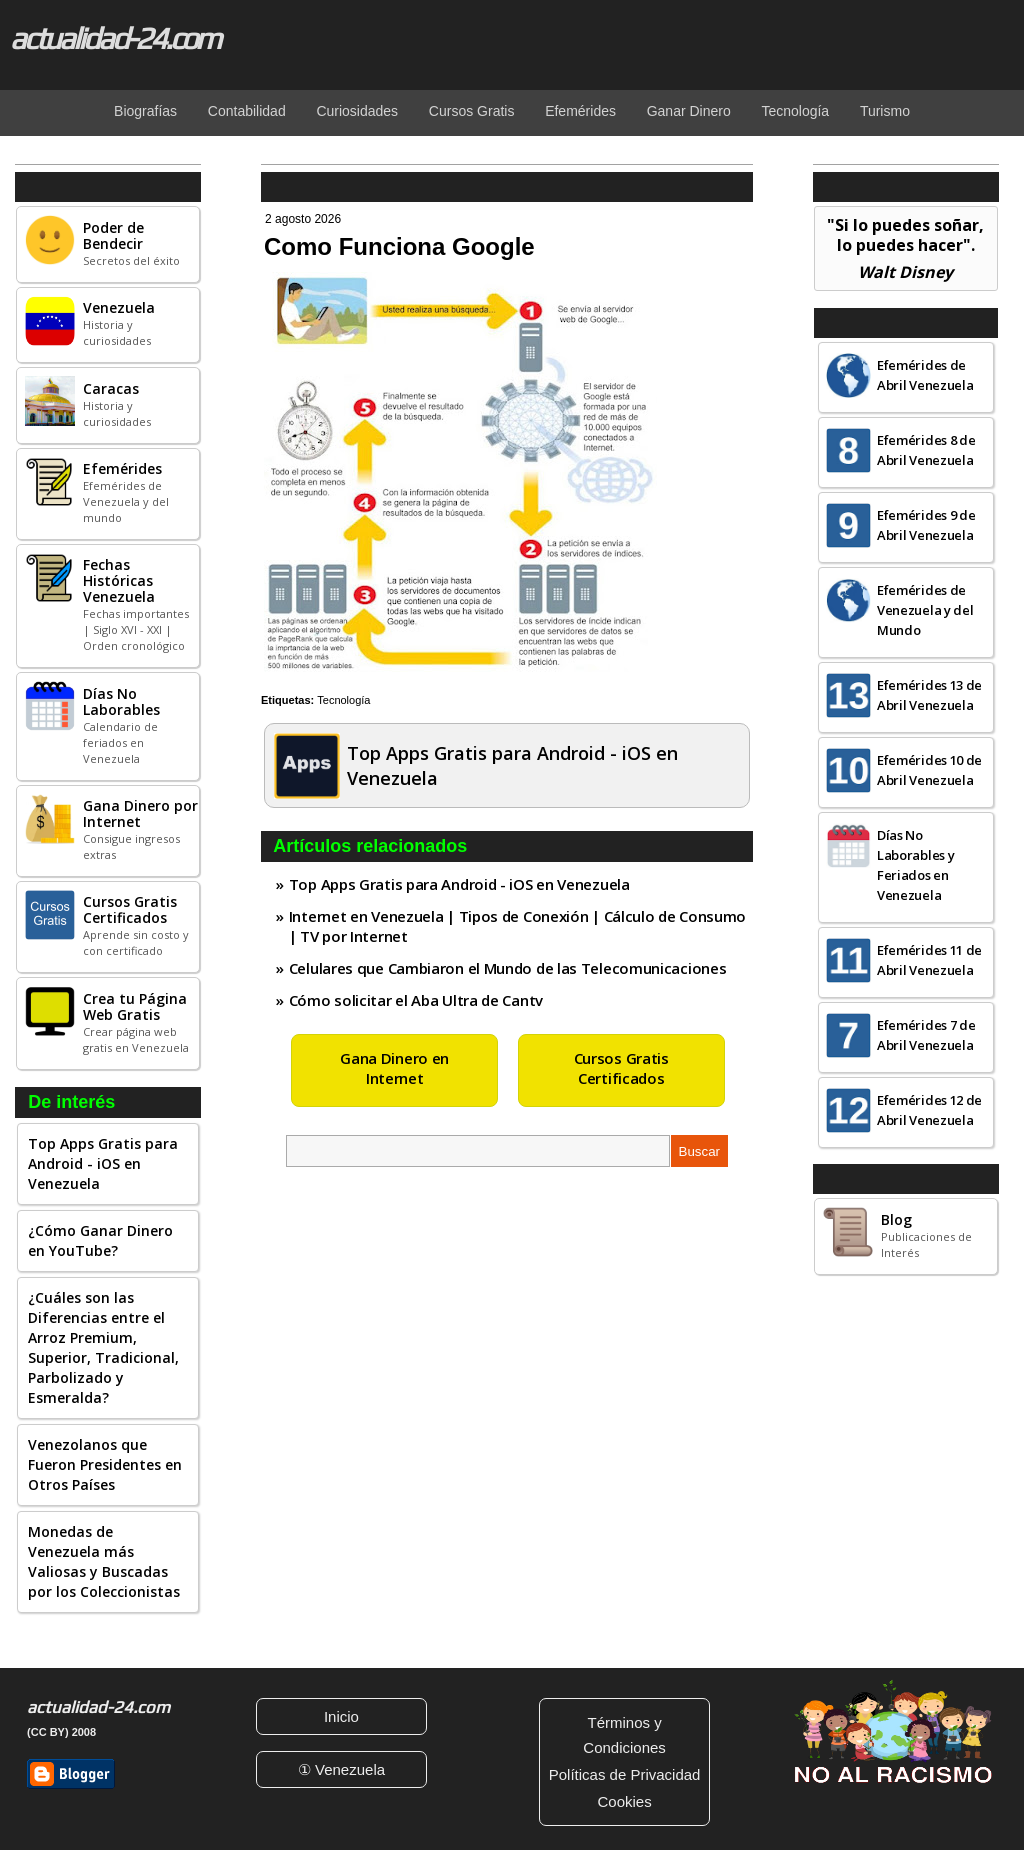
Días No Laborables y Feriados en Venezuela (915, 865)
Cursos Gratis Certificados (621, 1068)
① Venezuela (341, 1769)
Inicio (341, 1716)
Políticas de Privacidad (625, 1774)
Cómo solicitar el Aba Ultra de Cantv (416, 1000)
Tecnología (343, 700)
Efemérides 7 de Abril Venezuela (926, 1035)
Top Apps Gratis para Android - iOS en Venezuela (103, 1163)
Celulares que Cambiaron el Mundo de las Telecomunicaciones (508, 968)
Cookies (624, 1801)
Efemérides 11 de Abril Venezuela (929, 960)
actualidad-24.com (114, 38)
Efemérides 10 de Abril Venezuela (929, 770)
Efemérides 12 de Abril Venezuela (929, 1110)
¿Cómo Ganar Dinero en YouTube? (100, 1240)
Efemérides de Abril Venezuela (925, 375)
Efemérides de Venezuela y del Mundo (925, 610)
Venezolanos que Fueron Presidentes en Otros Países (105, 1464)
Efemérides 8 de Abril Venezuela (926, 450)
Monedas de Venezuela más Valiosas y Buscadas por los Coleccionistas (104, 1561)
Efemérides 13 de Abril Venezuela (929, 695)
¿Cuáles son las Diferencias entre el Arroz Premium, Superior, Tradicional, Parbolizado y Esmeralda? (103, 1347)
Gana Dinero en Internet (394, 1068)
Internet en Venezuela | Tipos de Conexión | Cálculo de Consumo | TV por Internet (517, 926)
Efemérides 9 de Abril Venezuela (926, 525)
